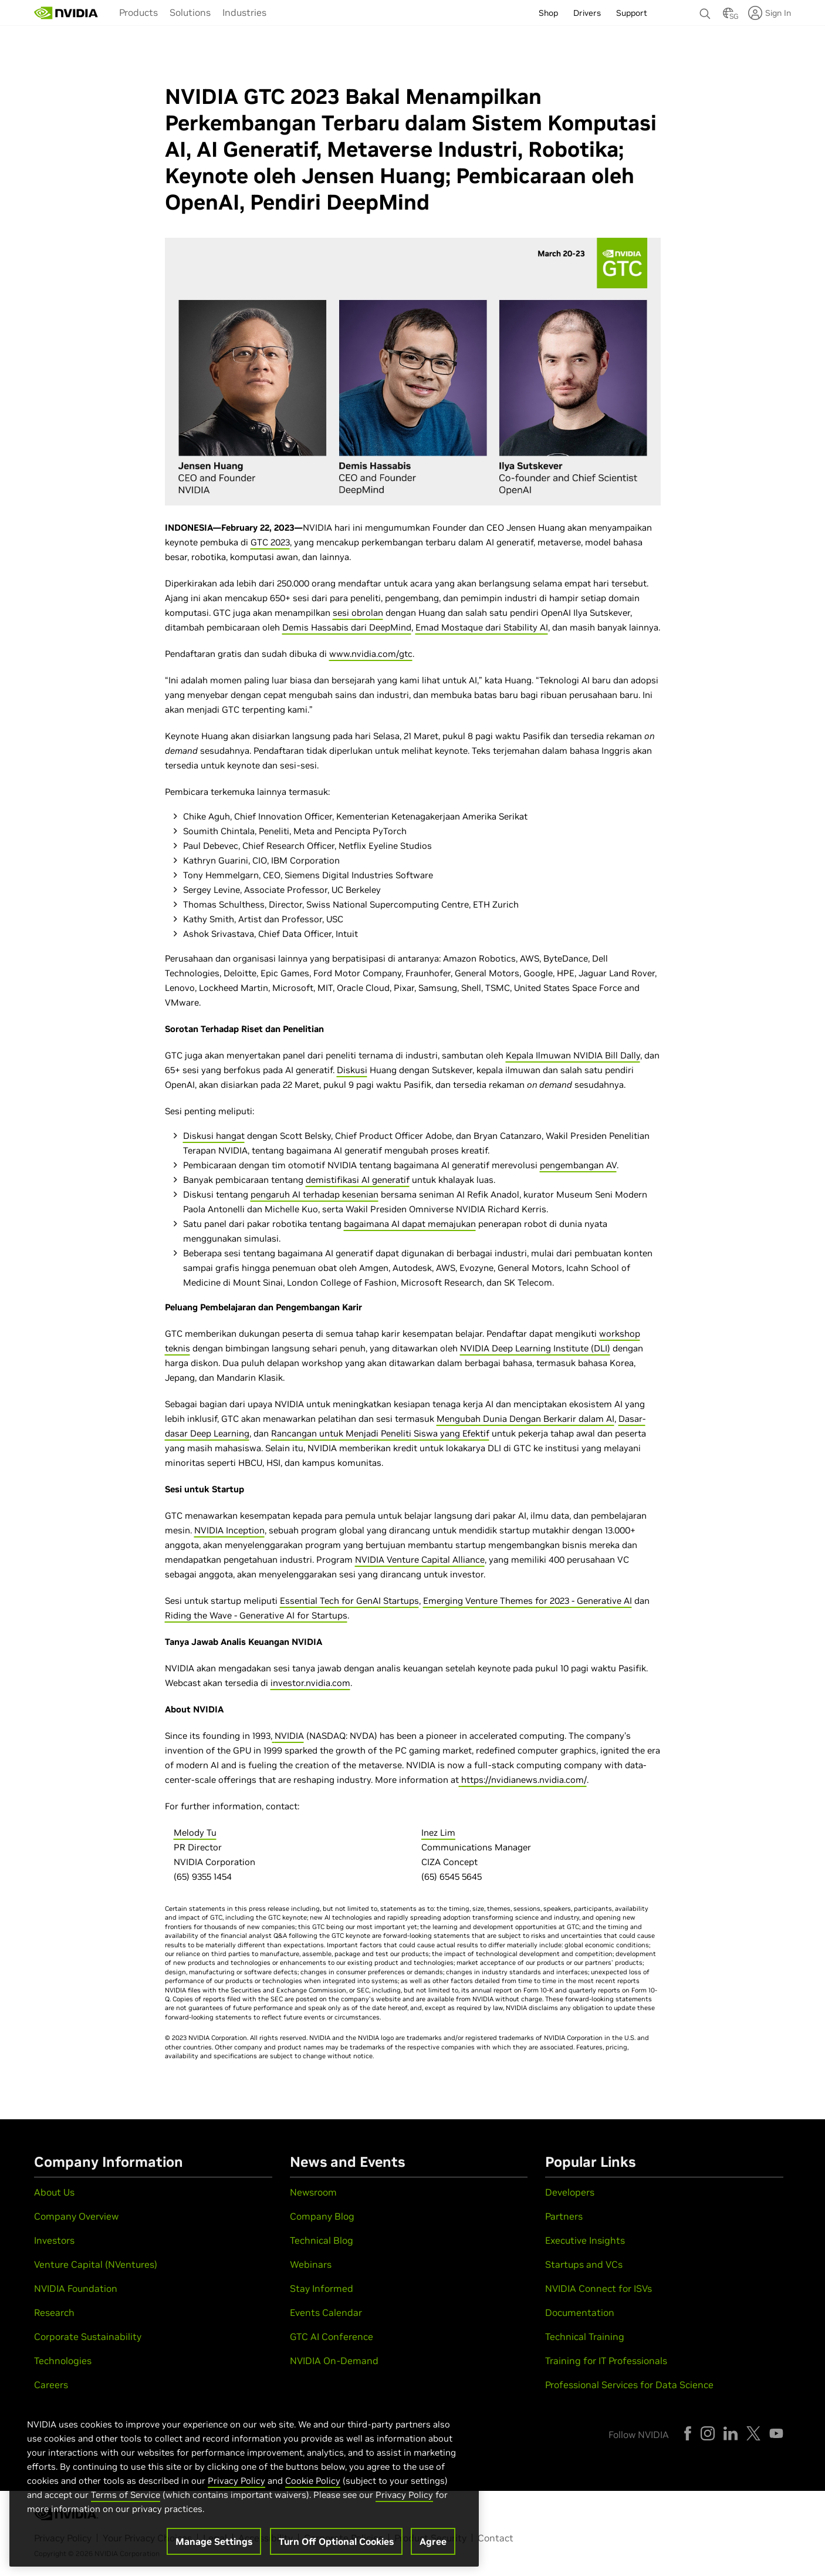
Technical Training (584, 2336)
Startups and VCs (584, 2264)
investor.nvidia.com (310, 1682)
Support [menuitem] (631, 13)
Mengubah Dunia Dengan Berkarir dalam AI (525, 1418)
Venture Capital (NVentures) (95, 2264)
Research (54, 2312)
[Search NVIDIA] (705, 10)
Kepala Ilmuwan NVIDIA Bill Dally (573, 1055)
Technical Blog (321, 2240)
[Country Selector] (728, 16)
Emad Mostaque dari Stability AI (481, 627)
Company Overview (76, 2216)
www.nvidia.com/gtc (370, 653)
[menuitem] (138, 11)
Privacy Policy (236, 2483)
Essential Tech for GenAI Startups (349, 1600)
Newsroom (313, 2192)
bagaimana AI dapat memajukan (410, 1223)
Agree (433, 2544)
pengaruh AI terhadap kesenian (314, 1194)
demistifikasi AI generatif (358, 1179)
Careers (51, 2384)
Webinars (311, 2264)
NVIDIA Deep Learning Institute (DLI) (535, 1348)
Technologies (63, 2360)
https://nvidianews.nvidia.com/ (524, 1779)
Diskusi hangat (214, 1135)
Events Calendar (326, 2312)
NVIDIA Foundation (75, 2288)
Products (138, 12)
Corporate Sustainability (87, 2336)
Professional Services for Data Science (629, 2384)
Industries (244, 12)
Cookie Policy (312, 2483)
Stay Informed (321, 2288)
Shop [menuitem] (548, 13)
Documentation (579, 2312)
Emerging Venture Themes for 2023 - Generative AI (527, 1600)
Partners (564, 2216)
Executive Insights (585, 2240)
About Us (54, 2192)
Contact (495, 2538)
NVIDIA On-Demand (334, 2360)
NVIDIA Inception (229, 1530)
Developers (569, 2192)
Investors (54, 2240)
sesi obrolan (358, 612)
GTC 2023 (270, 542)
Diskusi (352, 1069)
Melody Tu (195, 1832)
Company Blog (322, 2216)
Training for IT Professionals (606, 2360)
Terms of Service (125, 2497)
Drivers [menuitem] (587, 13)
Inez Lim (438, 1832)
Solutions (190, 12)
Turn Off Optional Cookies (336, 2544)
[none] (705, 8)
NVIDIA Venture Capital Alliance (420, 1559)
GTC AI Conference (331, 2336)
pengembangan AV (578, 1165)
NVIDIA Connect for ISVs (598, 2288)
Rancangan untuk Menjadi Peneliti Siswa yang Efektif (380, 1433)
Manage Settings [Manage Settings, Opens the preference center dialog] (213, 2544)
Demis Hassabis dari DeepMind (346, 627)
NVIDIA (289, 1735)
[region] (244, 2483)
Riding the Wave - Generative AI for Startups (256, 1615)
